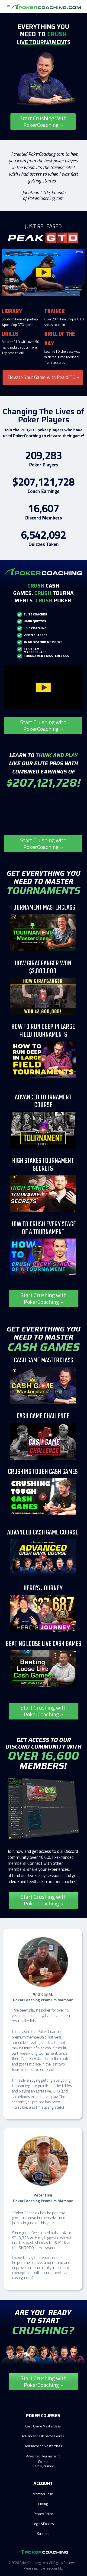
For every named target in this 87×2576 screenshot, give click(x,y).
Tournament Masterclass (43, 2446)
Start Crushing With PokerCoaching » (43, 121)
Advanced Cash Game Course (43, 2436)
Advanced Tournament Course (43, 2459)
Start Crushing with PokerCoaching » (43, 725)
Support (43, 2533)
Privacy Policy (43, 2513)
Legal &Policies (43, 2523)
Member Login (43, 2494)
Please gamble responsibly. (43, 2568)
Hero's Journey (43, 2466)
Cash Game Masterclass (43, 2426)
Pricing (43, 2504)
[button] (43, 272)
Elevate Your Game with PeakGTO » (43, 377)
